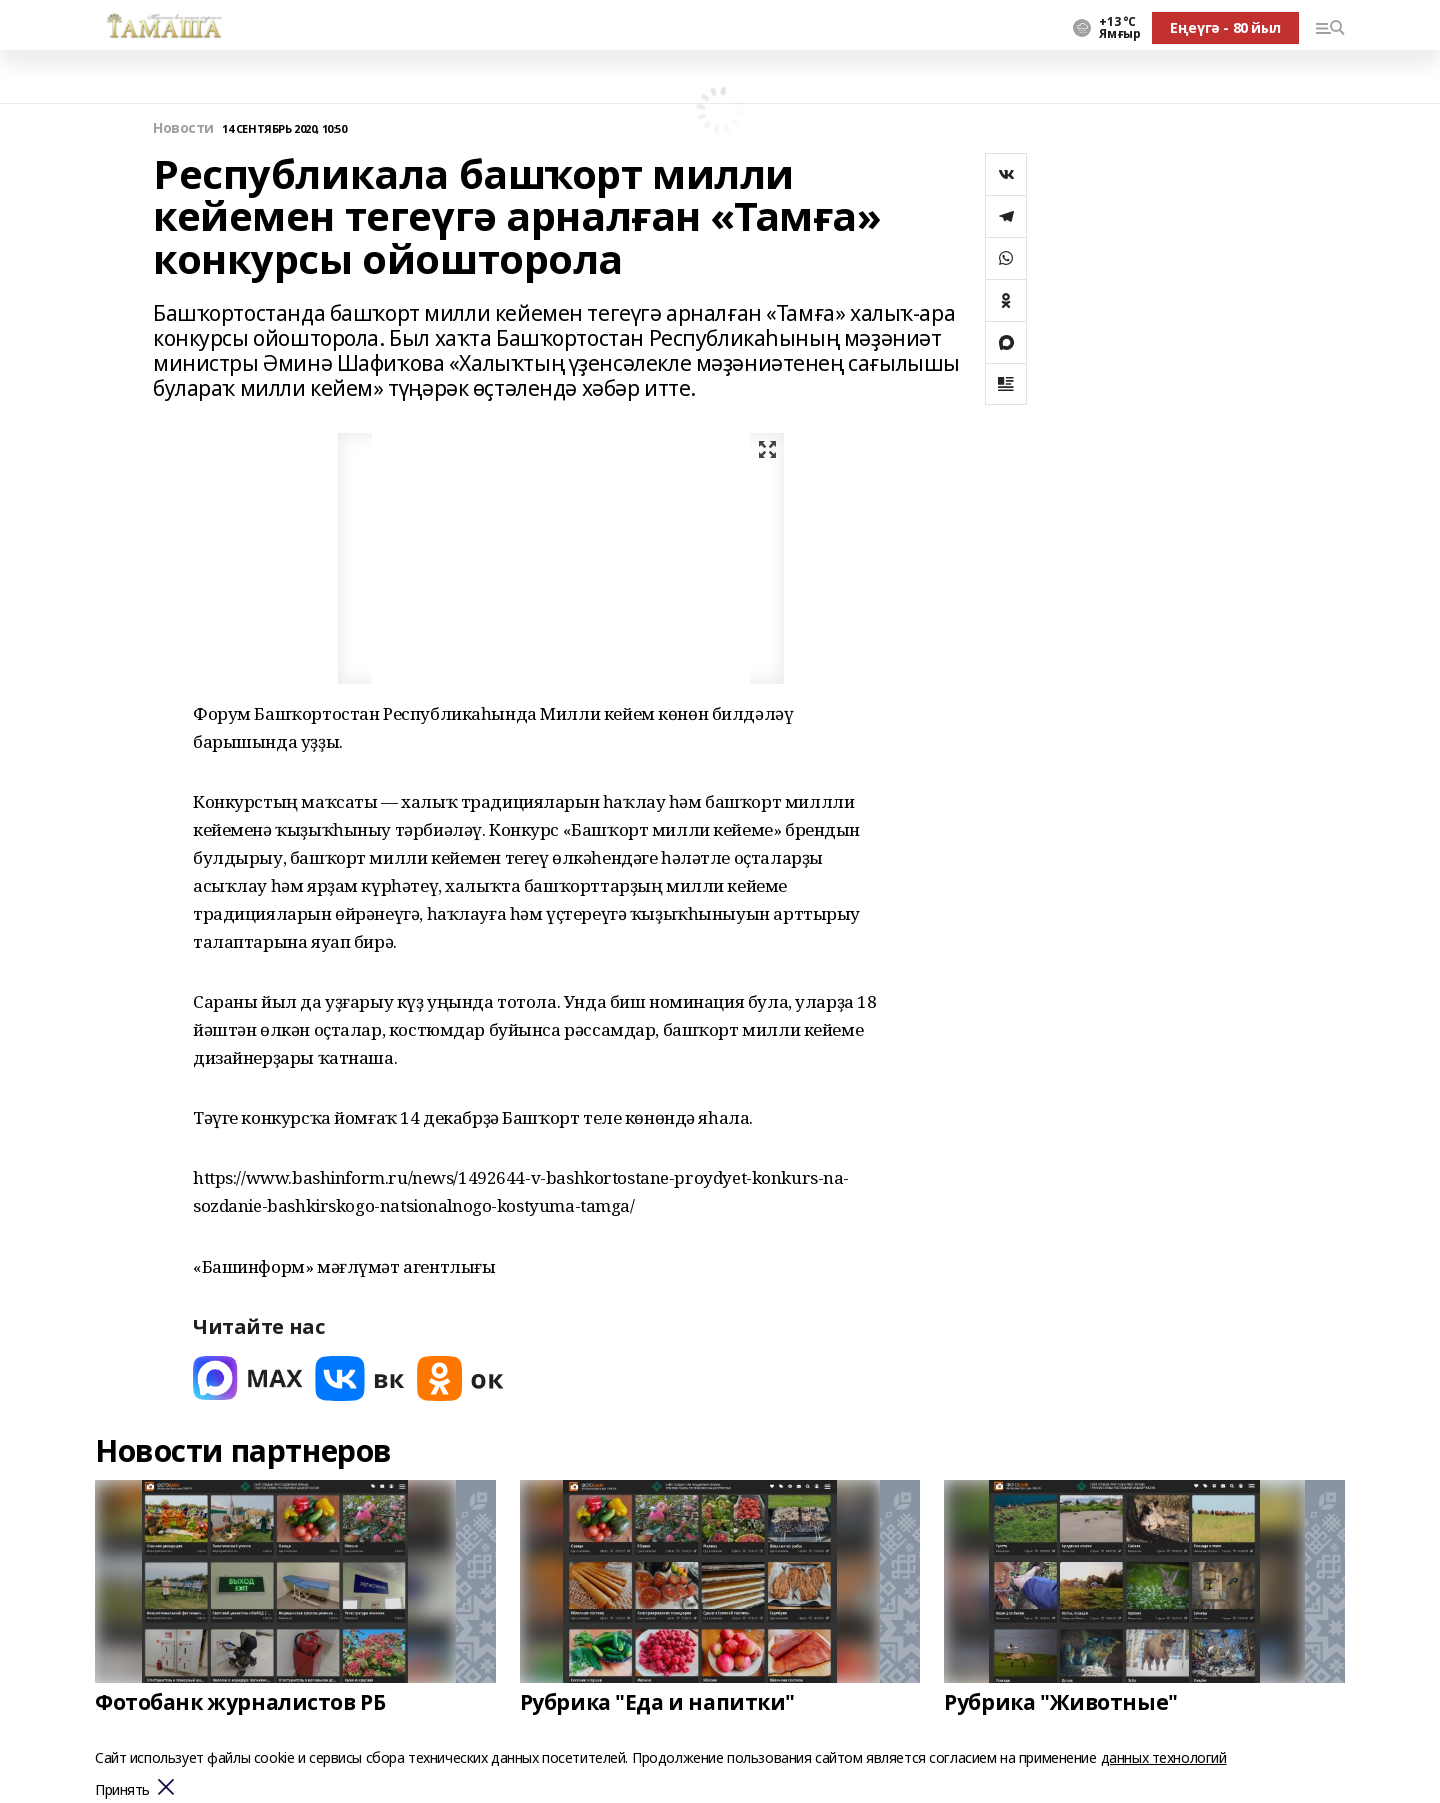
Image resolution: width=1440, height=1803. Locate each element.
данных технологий (1164, 1757)
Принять (122, 1790)
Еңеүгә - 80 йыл (1225, 27)
